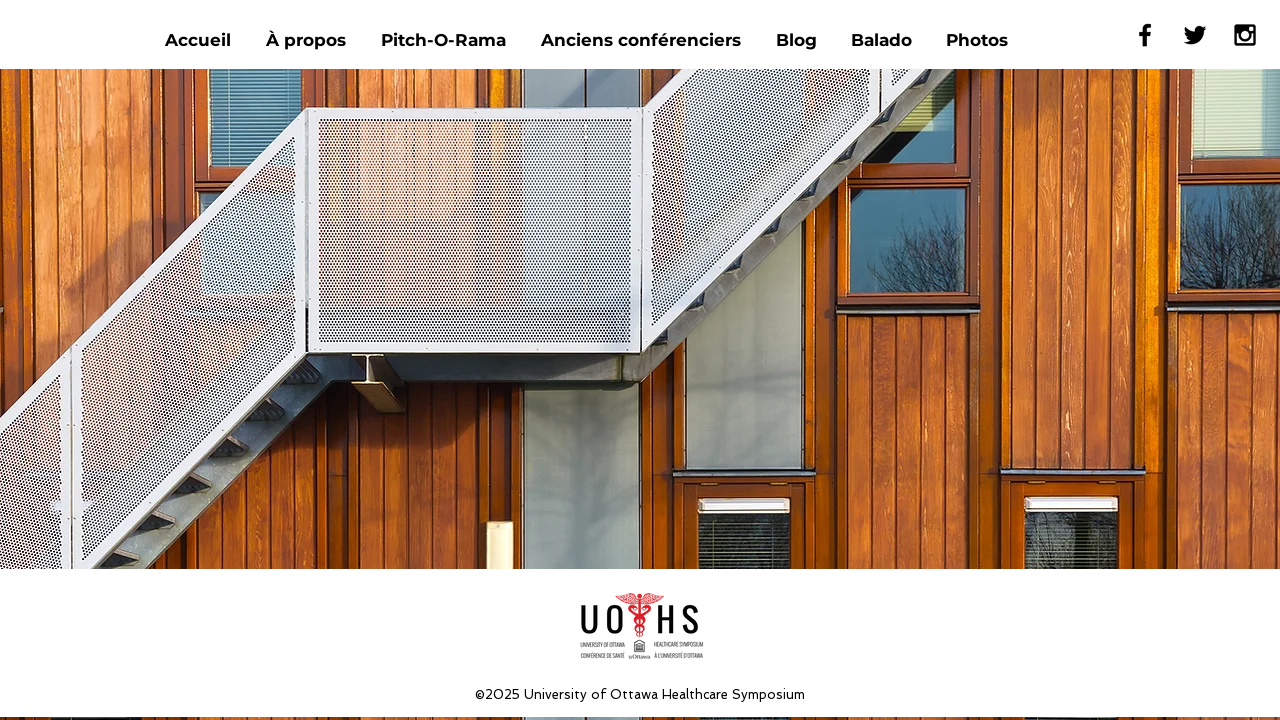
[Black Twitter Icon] (1195, 35)
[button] (643, 40)
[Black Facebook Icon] (1145, 35)
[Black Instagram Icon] (1245, 35)
